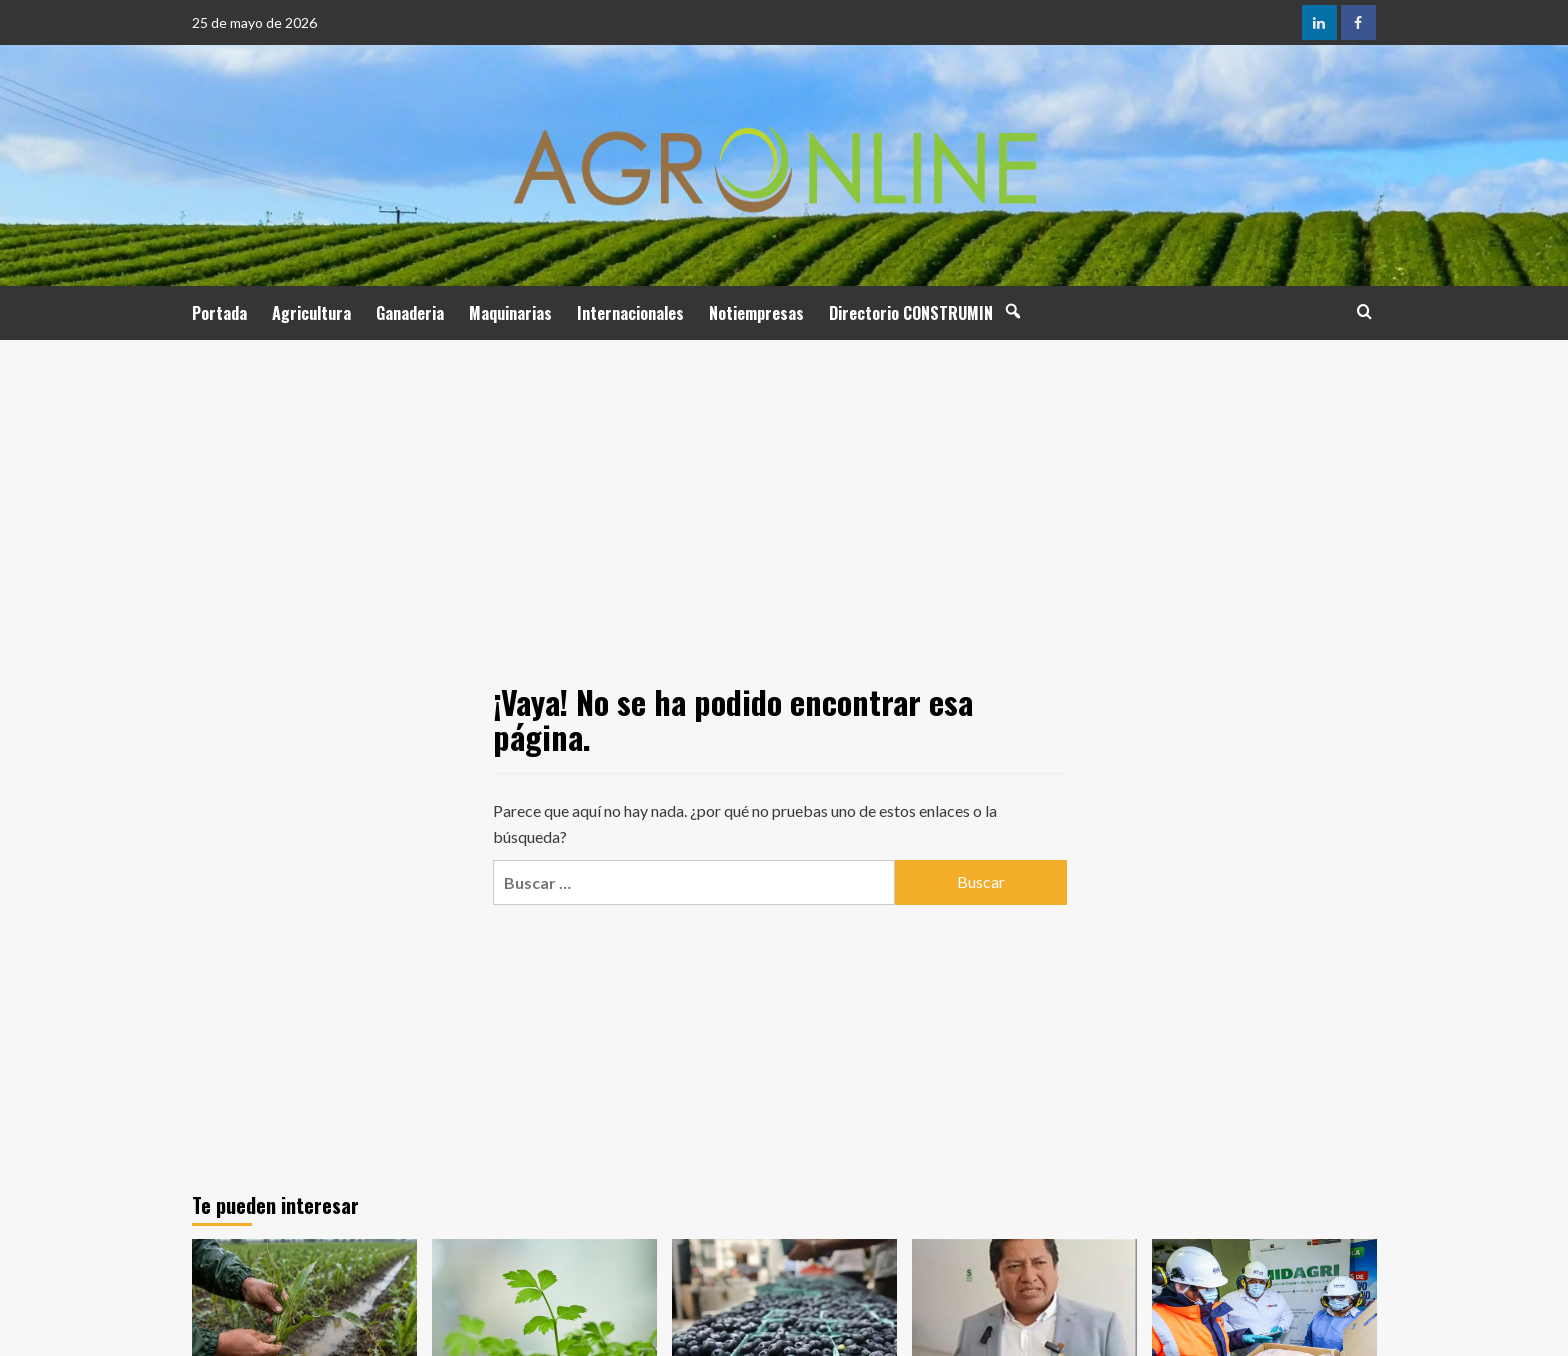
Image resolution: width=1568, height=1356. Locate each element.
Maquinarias (510, 313)
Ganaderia (410, 313)
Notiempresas (756, 313)
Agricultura (311, 313)
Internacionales (630, 313)
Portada (219, 313)
